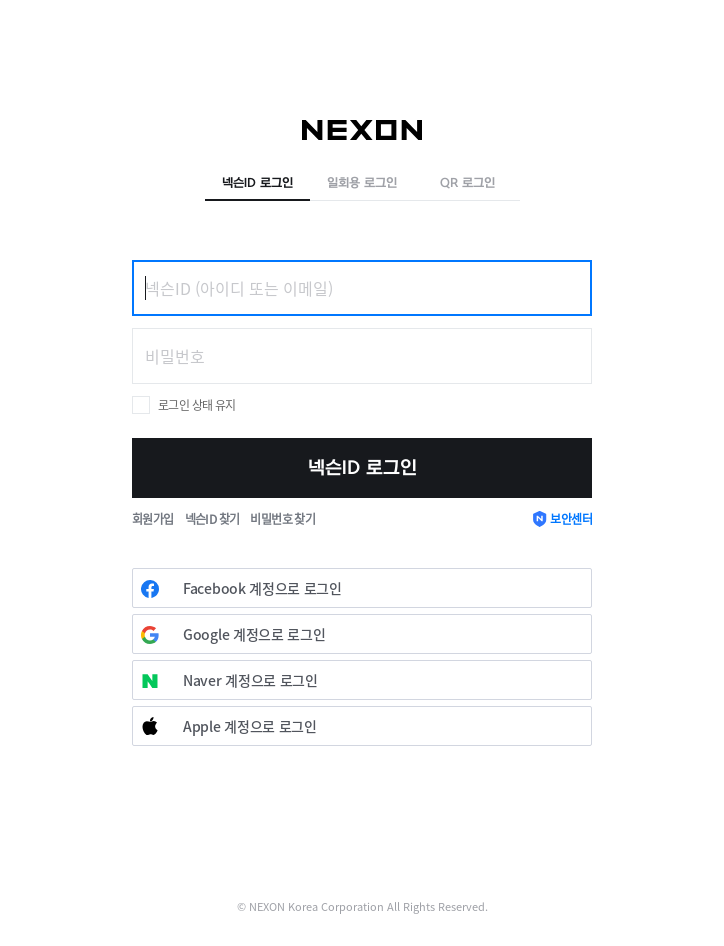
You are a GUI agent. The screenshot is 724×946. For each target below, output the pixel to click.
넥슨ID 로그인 (257, 183)
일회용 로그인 (362, 183)
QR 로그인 (467, 183)
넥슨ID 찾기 (212, 518)
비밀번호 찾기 (282, 518)
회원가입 (153, 518)
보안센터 (571, 518)
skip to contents (0, 0)
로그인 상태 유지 (197, 404)
